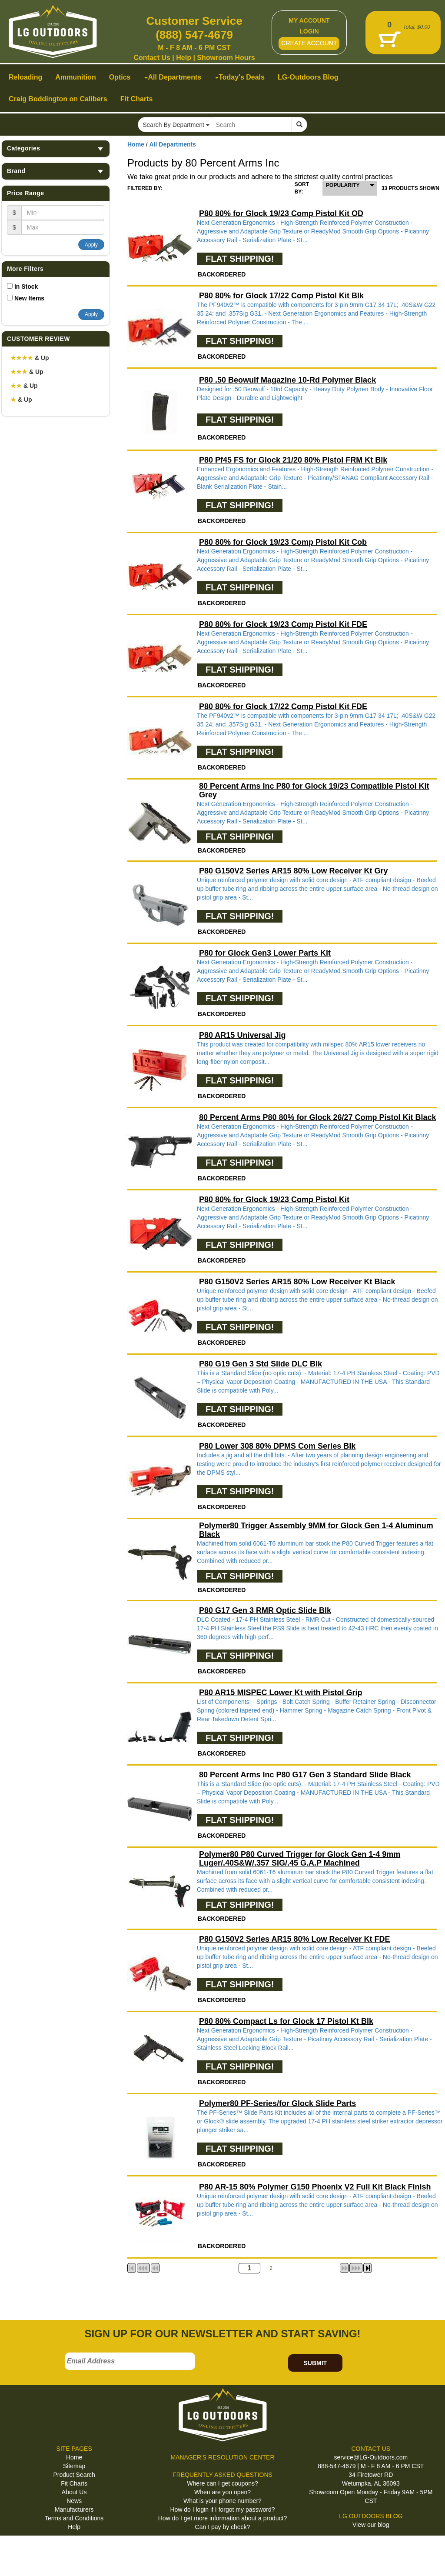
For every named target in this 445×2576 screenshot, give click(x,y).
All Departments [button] (172, 77)
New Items (29, 298)
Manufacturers (74, 2509)
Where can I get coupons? (222, 2483)
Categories (55, 148)
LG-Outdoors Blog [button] (308, 77)
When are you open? (222, 2492)
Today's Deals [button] (240, 77)
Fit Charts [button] (136, 99)
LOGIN (309, 31)
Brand (55, 171)
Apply (91, 245)
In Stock (26, 286)
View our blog (370, 2524)
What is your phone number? (222, 2500)
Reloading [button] (25, 77)
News (74, 2500)
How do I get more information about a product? (222, 2518)
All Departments (172, 144)
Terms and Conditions (74, 2518)
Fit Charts (74, 2483)
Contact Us (151, 57)
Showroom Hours (226, 57)
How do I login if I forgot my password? (222, 2509)
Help (183, 57)
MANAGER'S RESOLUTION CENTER (222, 2457)
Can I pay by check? (222, 2526)
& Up (29, 357)
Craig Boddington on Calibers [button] (58, 99)
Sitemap (74, 2466)
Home (135, 144)
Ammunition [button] (75, 77)
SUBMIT (315, 2362)
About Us (74, 2492)
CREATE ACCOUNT (309, 43)
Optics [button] (120, 77)
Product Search (74, 2474)
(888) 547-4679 (194, 34)
